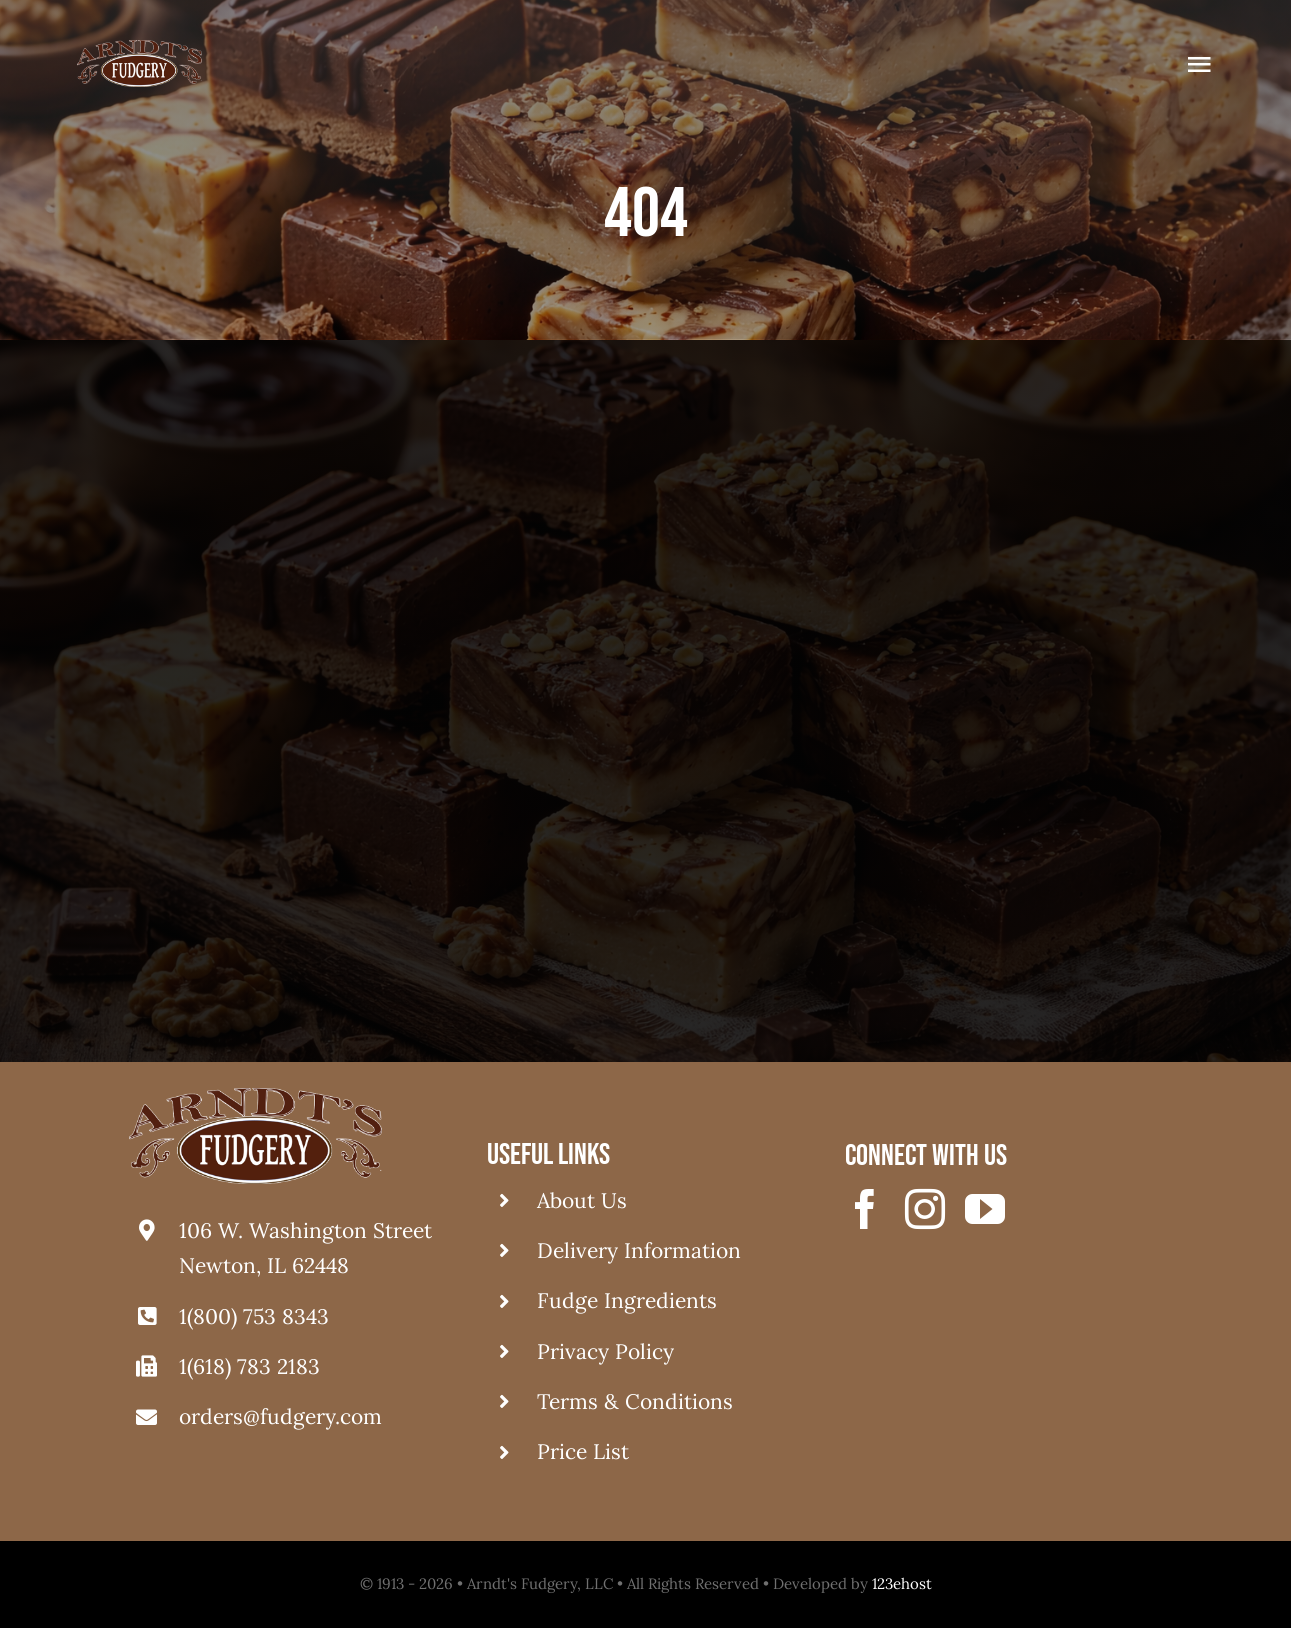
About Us (582, 1200)
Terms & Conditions (635, 1401)
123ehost (902, 1583)
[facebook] (865, 1209)
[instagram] (925, 1209)
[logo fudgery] (139, 49)
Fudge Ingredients (627, 1300)
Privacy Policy (605, 1351)
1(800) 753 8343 (254, 1316)
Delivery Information (639, 1250)
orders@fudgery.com (280, 1416)
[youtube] (985, 1209)
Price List (583, 1451)
